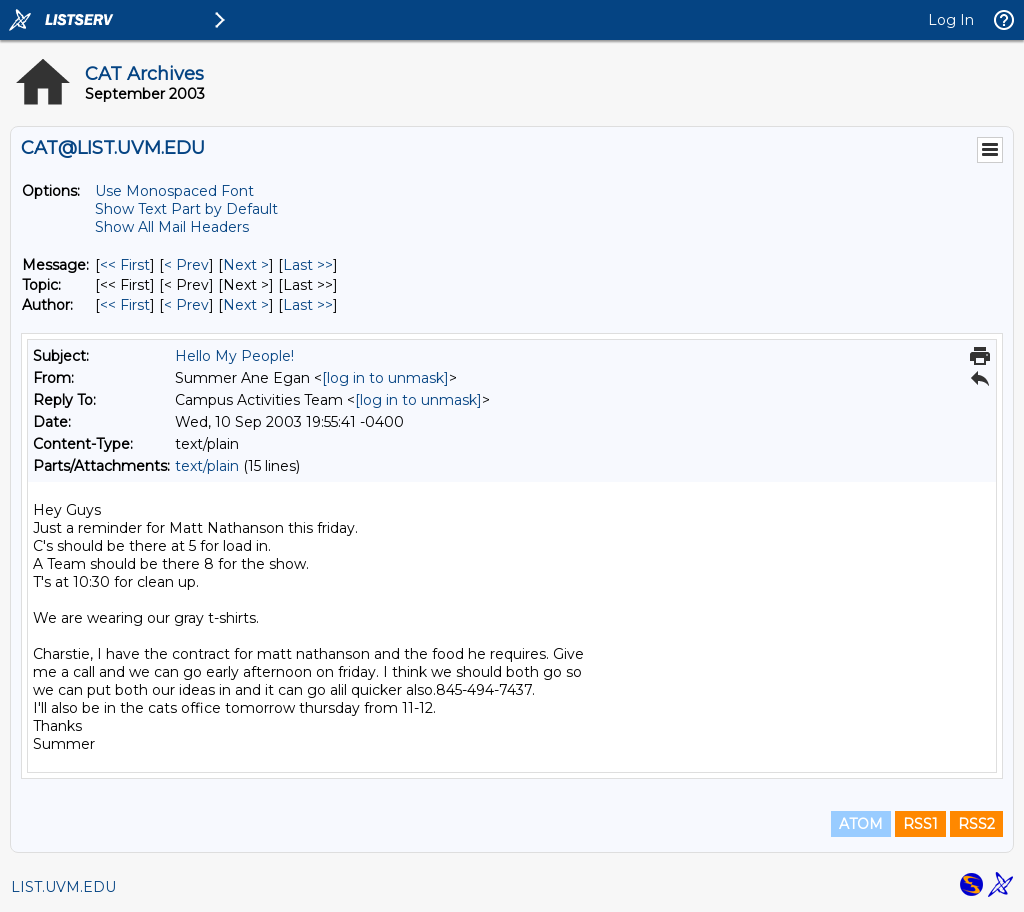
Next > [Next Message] (246, 265)
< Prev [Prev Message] (186, 265)
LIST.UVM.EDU (63, 887)
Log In (951, 20)
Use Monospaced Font (174, 191)
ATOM (861, 824)
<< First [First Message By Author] (125, 305)
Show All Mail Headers (172, 227)
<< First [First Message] (125, 265)
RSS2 (976, 824)
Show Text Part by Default (186, 209)
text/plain (207, 466)
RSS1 (920, 824)
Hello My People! (234, 356)
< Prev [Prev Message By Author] (186, 305)
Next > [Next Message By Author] (246, 305)
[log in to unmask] (385, 378)
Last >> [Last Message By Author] (308, 305)
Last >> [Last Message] (308, 265)
